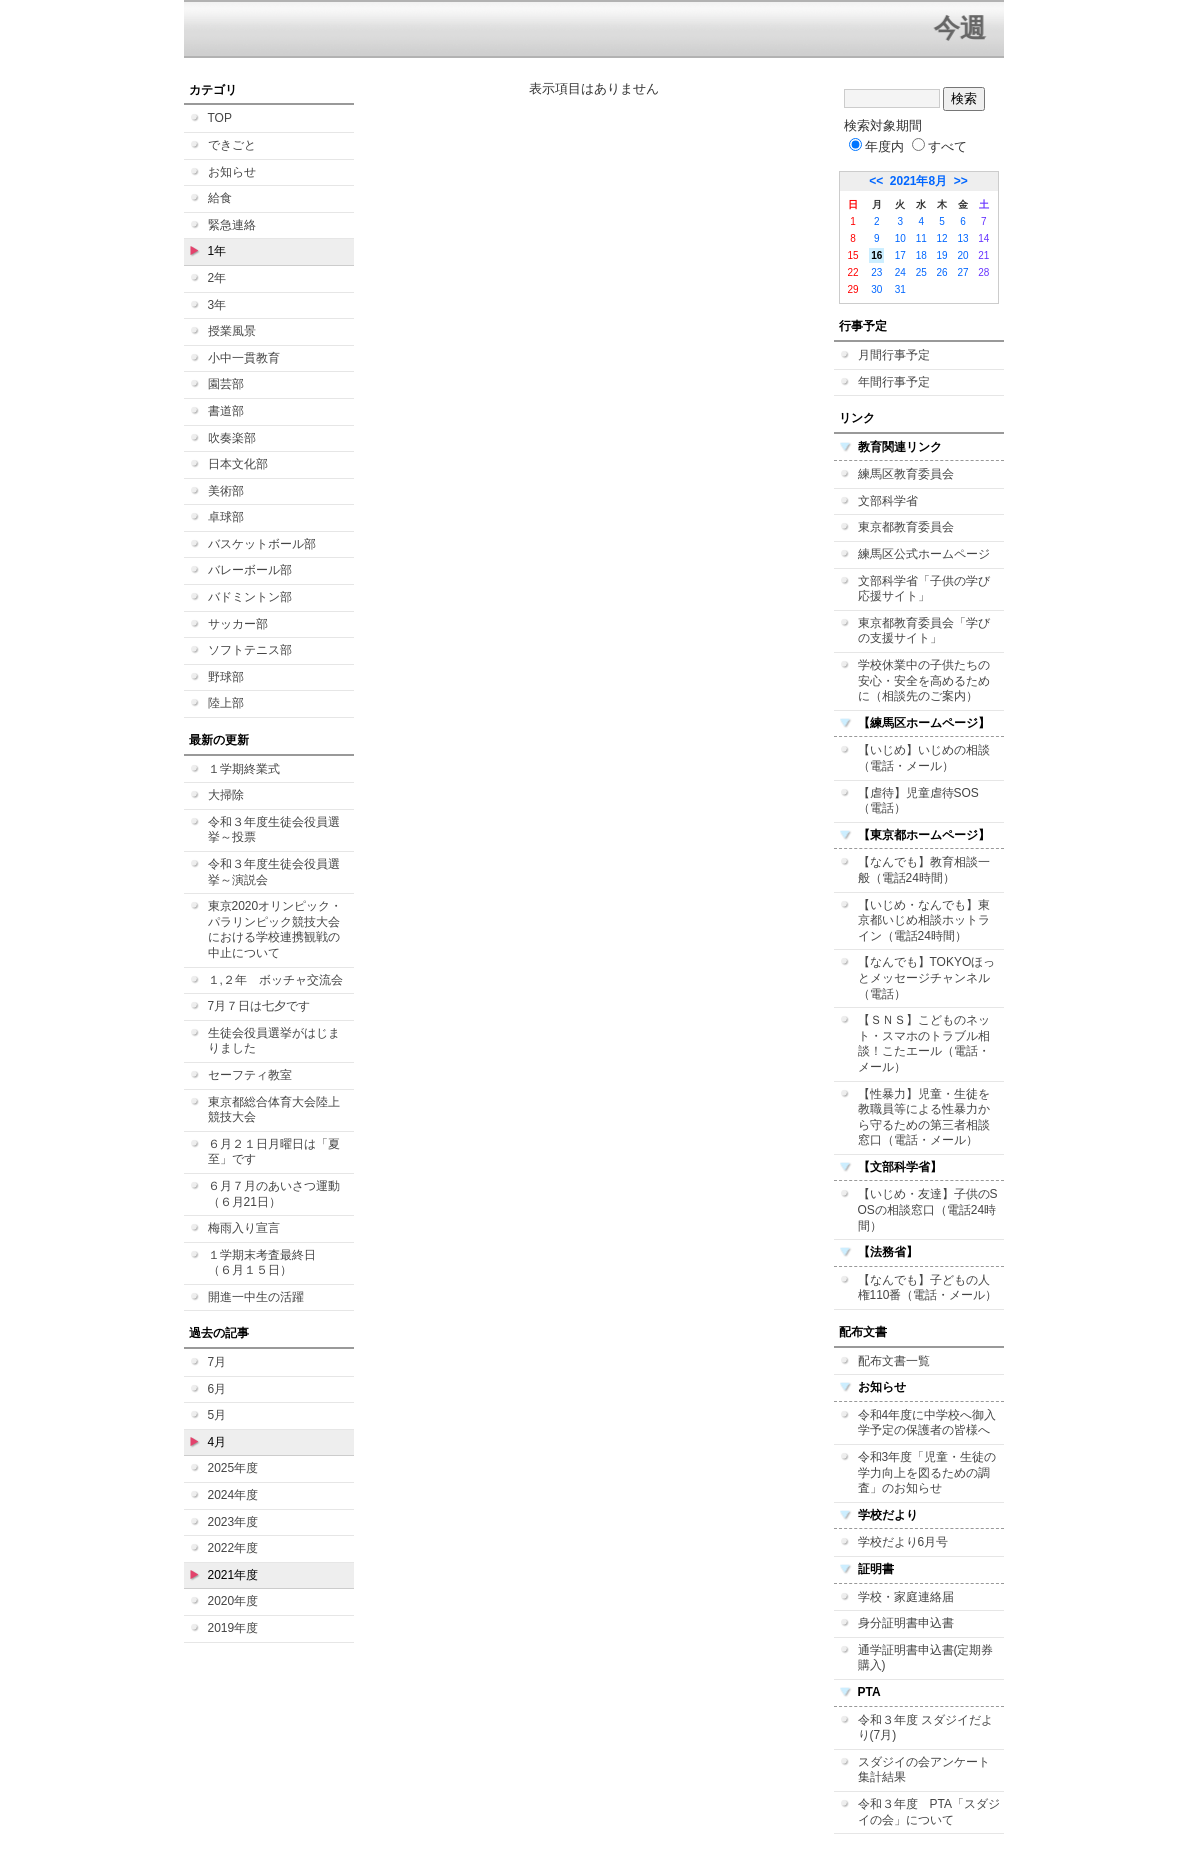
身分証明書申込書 (906, 1623)
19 (942, 255)
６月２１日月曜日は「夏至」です (274, 1152)
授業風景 (232, 331)
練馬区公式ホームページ (924, 554)
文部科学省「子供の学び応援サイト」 (924, 589)
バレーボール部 (250, 570)
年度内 (876, 146)
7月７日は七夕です (259, 1006)
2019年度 (233, 1628)
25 (921, 272)
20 (962, 255)
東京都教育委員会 (906, 527)
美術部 (226, 491)
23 (876, 272)
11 (921, 238)
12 (942, 238)
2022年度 (233, 1548)
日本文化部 (238, 464)
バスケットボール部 (262, 544)
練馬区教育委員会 (906, 474)
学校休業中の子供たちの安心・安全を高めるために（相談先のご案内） (924, 680)
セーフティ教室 (250, 1075)
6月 (217, 1389)
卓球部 (226, 517)
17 (900, 255)
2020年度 (233, 1601)
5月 (217, 1415)
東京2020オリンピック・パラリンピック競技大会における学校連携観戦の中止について (275, 929)
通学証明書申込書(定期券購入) (926, 1658)
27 (962, 272)
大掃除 (226, 795)
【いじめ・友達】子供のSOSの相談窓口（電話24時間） (928, 1209)
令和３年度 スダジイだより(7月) (925, 1728)
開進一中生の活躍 (256, 1297)
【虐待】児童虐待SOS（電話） (918, 801)
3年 (217, 305)
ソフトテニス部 (250, 650)
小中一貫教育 (244, 358)
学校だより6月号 (903, 1542)
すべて (939, 146)
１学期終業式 (244, 769)
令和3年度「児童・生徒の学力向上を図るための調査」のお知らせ (927, 1472)
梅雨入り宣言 (244, 1228)
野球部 (226, 677)
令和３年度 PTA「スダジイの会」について (929, 1812)
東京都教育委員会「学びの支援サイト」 (924, 631)
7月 (217, 1362)
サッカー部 (238, 624)
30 (876, 289)
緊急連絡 (232, 225)
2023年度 (233, 1522)
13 (962, 238)
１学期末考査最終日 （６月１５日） (268, 1263)
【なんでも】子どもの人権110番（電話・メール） (928, 1288)
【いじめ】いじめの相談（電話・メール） (924, 758)
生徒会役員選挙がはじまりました (274, 1041)
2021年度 (233, 1575)
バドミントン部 (250, 597)
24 (900, 272)
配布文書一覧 (894, 1361)
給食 (220, 198)
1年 (217, 251)
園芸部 (226, 384)
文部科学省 (888, 501)
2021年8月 (918, 181)
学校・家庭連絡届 (906, 1597)
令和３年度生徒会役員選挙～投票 (274, 830)
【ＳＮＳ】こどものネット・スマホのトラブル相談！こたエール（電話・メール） (924, 1043)
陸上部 (226, 703)
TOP (220, 118)
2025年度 (233, 1468)
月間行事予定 (894, 355)
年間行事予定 (894, 382)
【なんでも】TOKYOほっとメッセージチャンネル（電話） (927, 977)
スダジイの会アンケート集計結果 (924, 1770)
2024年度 (233, 1495)
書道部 (226, 411)
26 (942, 272)
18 (921, 255)
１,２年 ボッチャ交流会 (275, 980)
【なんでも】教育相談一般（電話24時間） (924, 870)
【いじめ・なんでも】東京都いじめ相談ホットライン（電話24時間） (924, 920)
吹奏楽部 (232, 438)
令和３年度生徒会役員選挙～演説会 (274, 872)
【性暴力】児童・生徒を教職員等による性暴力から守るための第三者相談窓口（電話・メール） (924, 1117)
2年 (217, 278)
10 (900, 238)
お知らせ (232, 172)
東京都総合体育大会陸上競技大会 (274, 1110)
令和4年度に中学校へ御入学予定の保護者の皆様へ (927, 1423)
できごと (232, 145)
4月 (217, 1442)
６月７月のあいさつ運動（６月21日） (274, 1194)
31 (900, 289)
